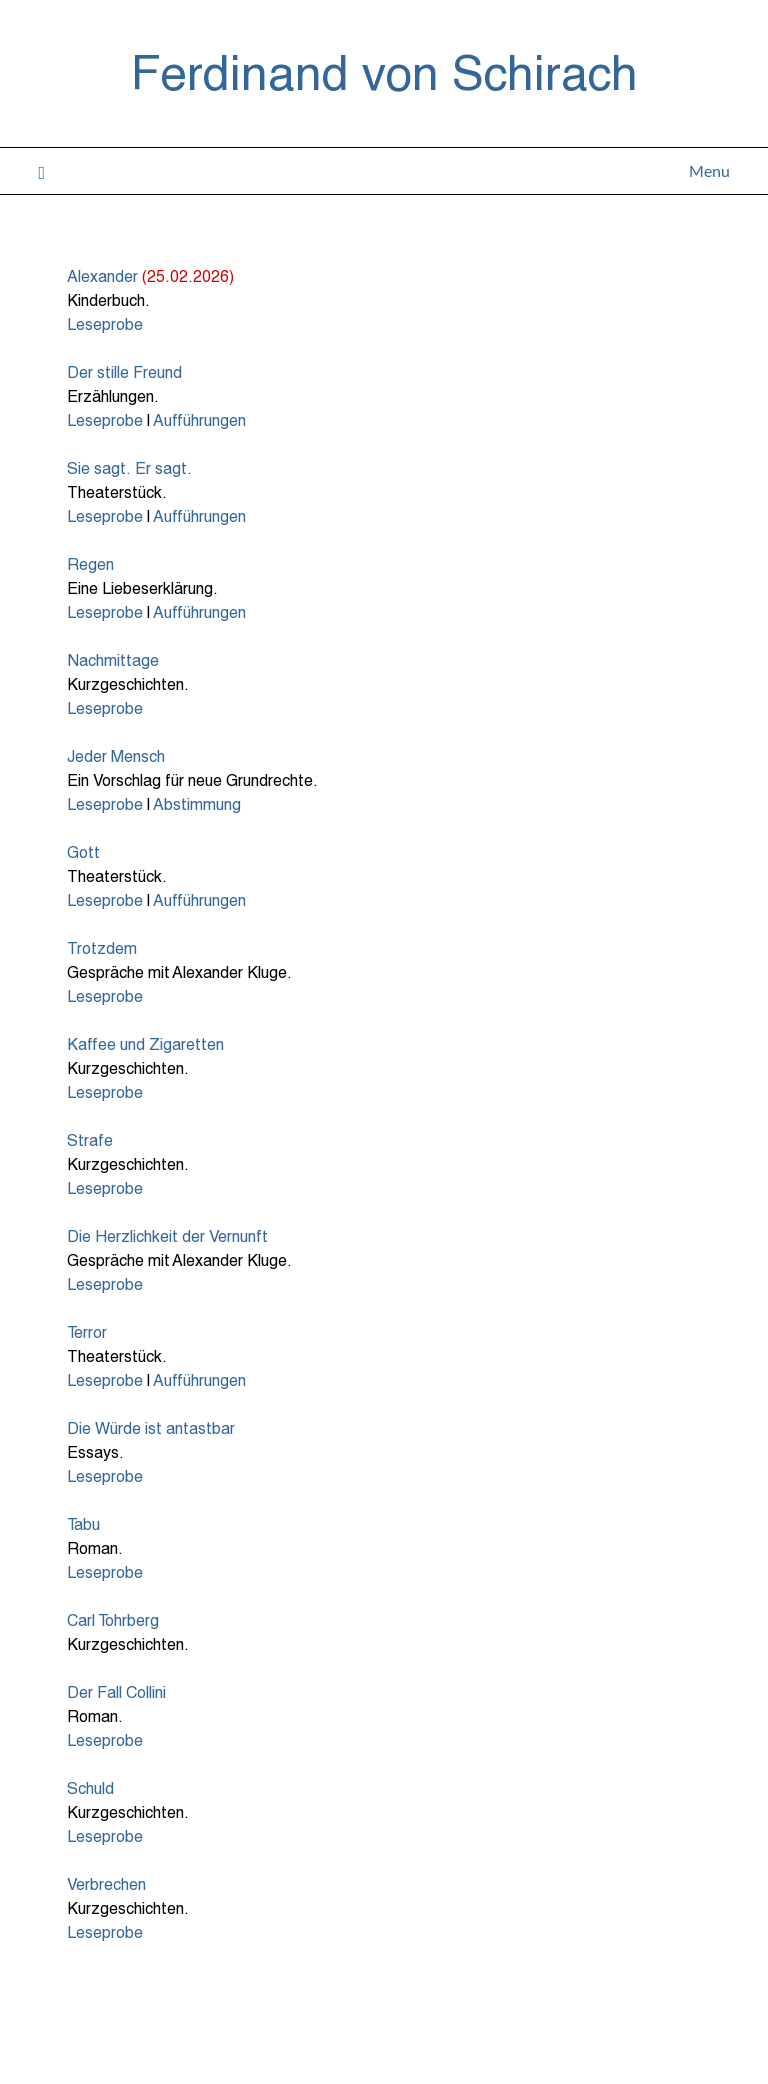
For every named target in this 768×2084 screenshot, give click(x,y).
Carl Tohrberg (113, 1619)
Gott (83, 851)
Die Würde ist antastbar (151, 1427)
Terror (87, 1331)
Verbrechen (106, 1883)
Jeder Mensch (116, 755)
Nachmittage (113, 659)
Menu (709, 170)
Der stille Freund (124, 371)
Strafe (90, 1139)
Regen (90, 563)
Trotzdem (102, 947)
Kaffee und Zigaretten (145, 1043)
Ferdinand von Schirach (384, 71)
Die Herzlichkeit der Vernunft (167, 1235)
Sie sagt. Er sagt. (129, 467)
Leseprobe (105, 323)
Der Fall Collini (116, 1691)
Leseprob (100, 1739)
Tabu (83, 1523)
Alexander (102, 275)
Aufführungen (199, 419)
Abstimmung (197, 803)
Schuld (90, 1787)
